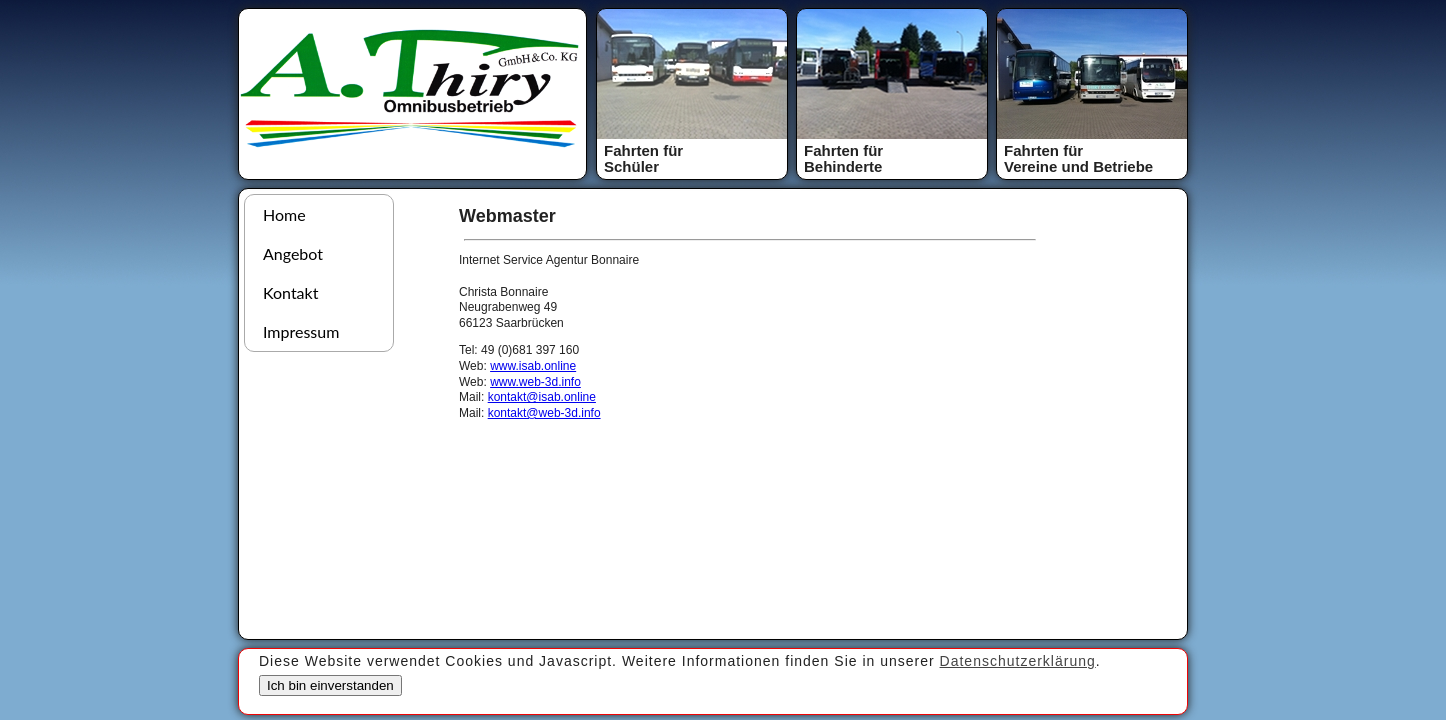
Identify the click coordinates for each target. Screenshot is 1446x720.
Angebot (293, 253)
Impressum (301, 331)
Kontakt (290, 292)
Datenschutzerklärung (1018, 661)
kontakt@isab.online (542, 397)
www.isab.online (533, 366)
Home (284, 214)
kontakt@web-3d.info (544, 413)
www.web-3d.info (535, 382)
